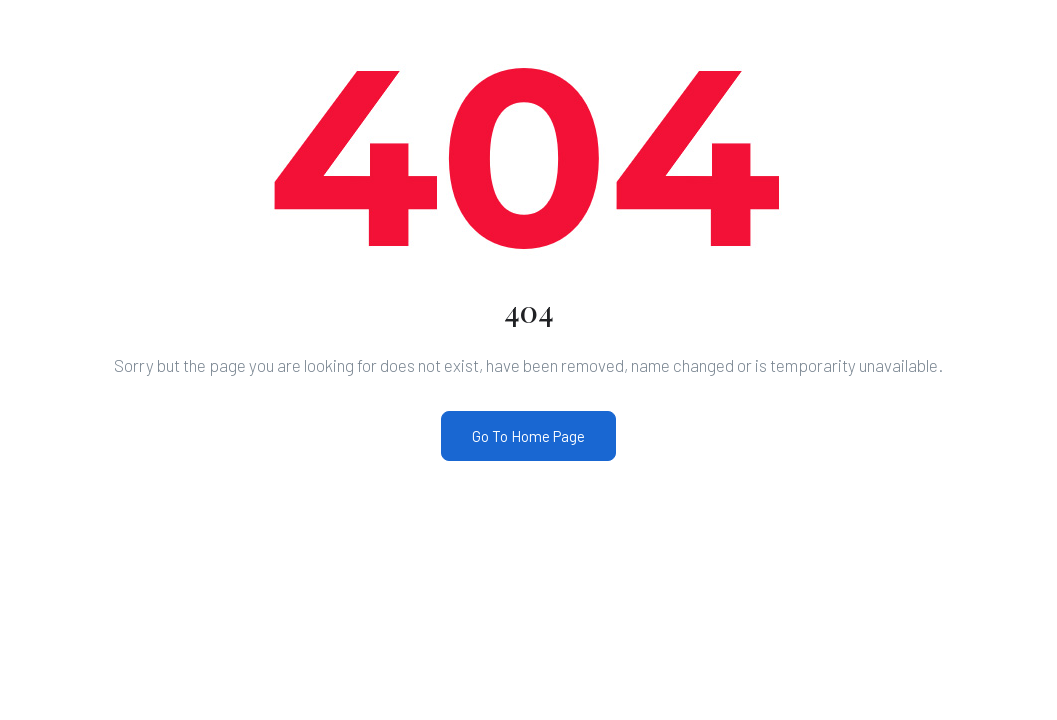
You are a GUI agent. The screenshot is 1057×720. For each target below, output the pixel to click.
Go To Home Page (528, 436)
